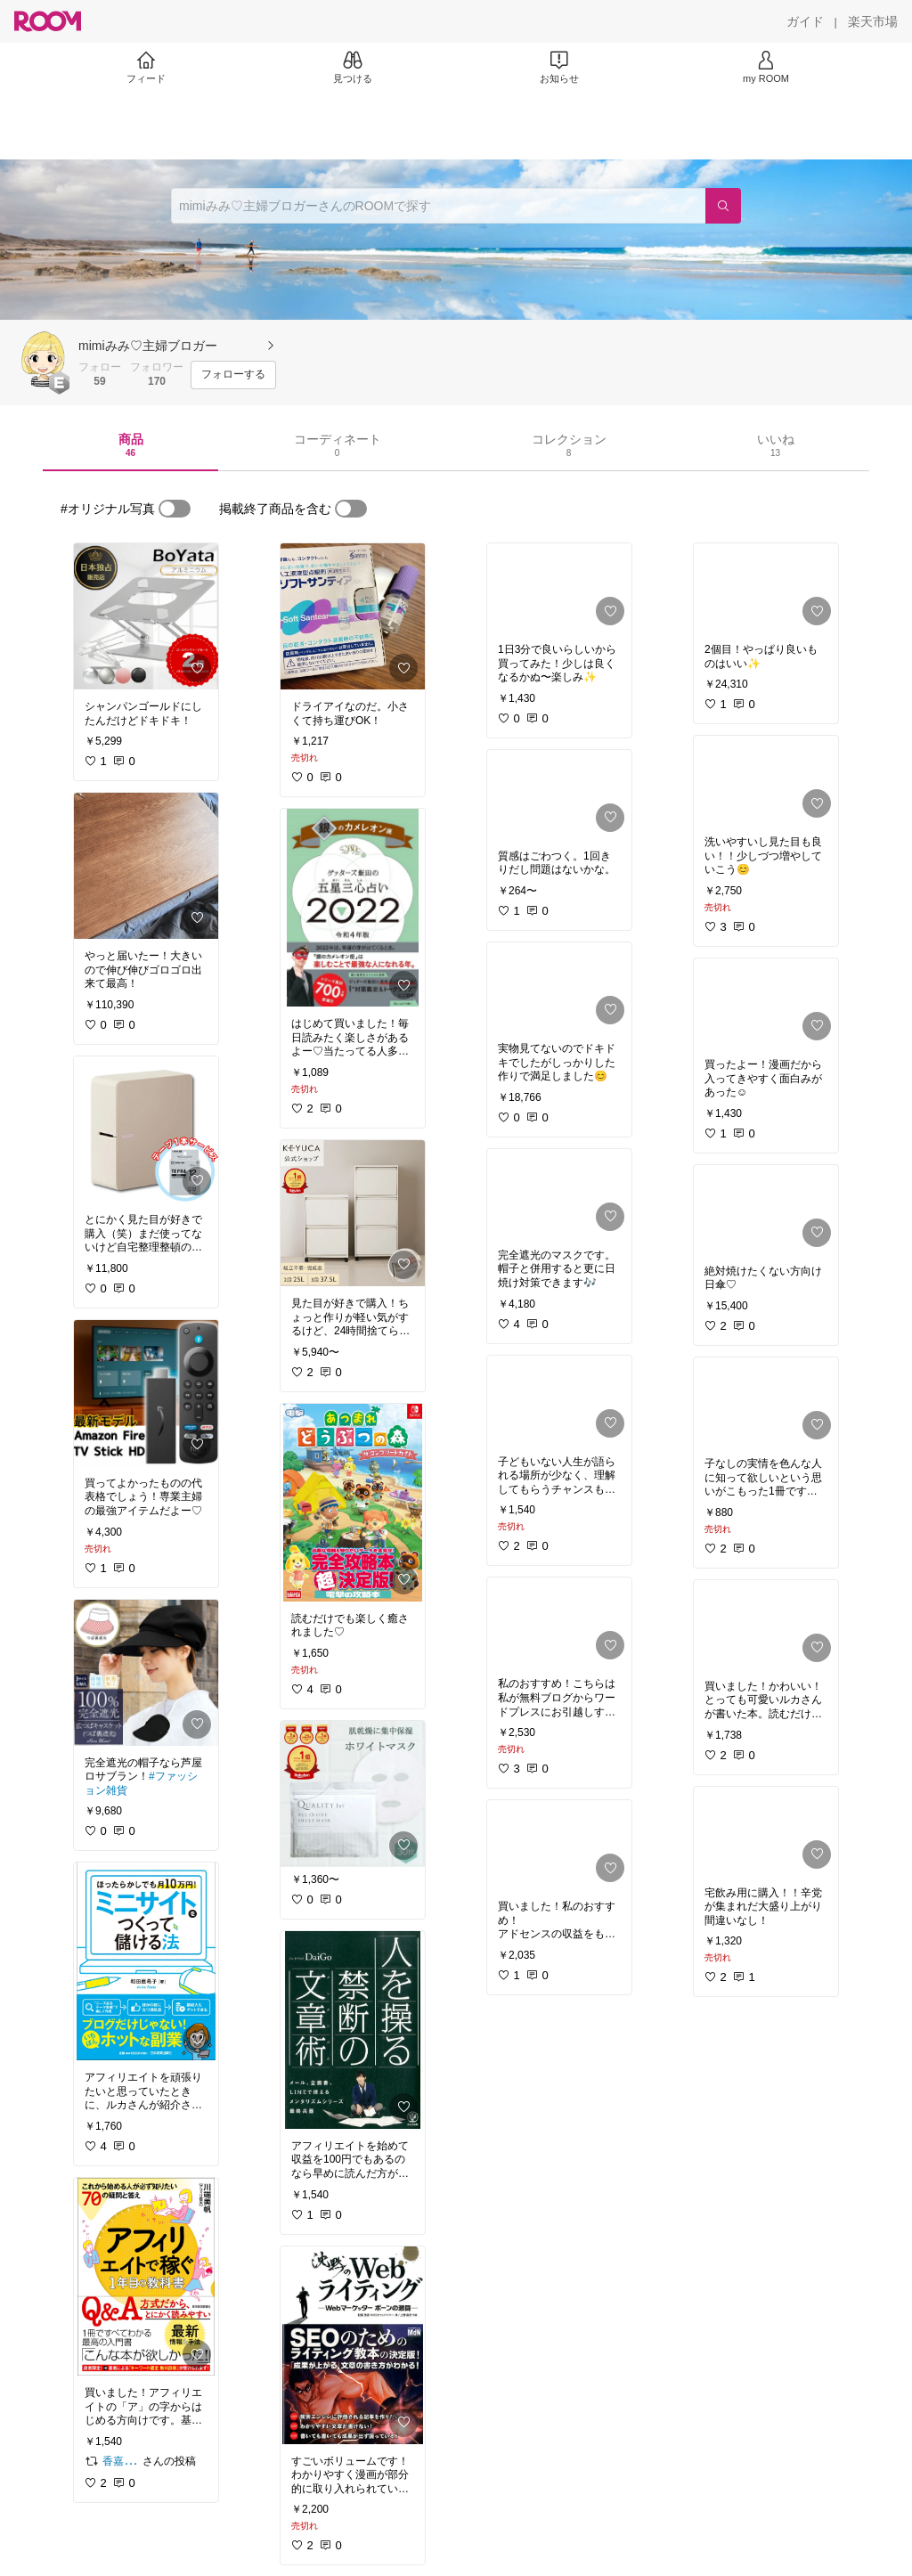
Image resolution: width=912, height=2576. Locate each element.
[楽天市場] (873, 21)
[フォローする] (233, 375)
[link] (146, 616)
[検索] (723, 206)
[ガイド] (805, 21)
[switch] (175, 509)
